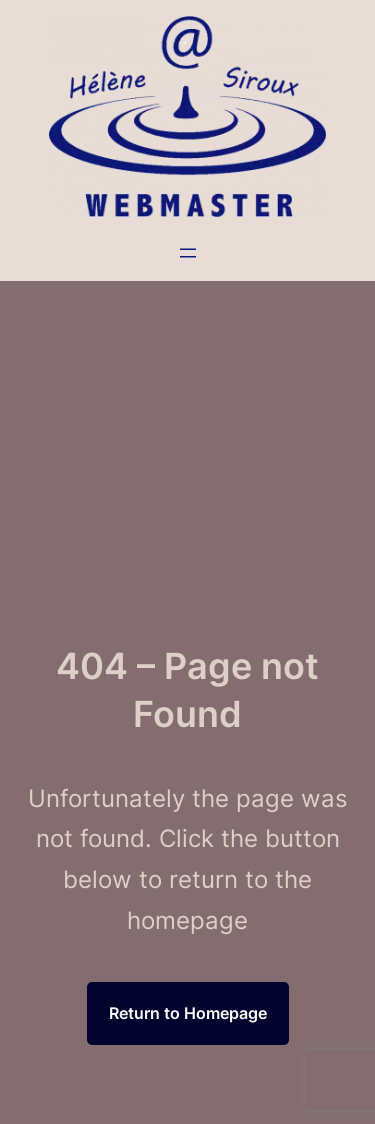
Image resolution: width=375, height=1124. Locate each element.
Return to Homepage (188, 1013)
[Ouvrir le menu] (188, 253)
